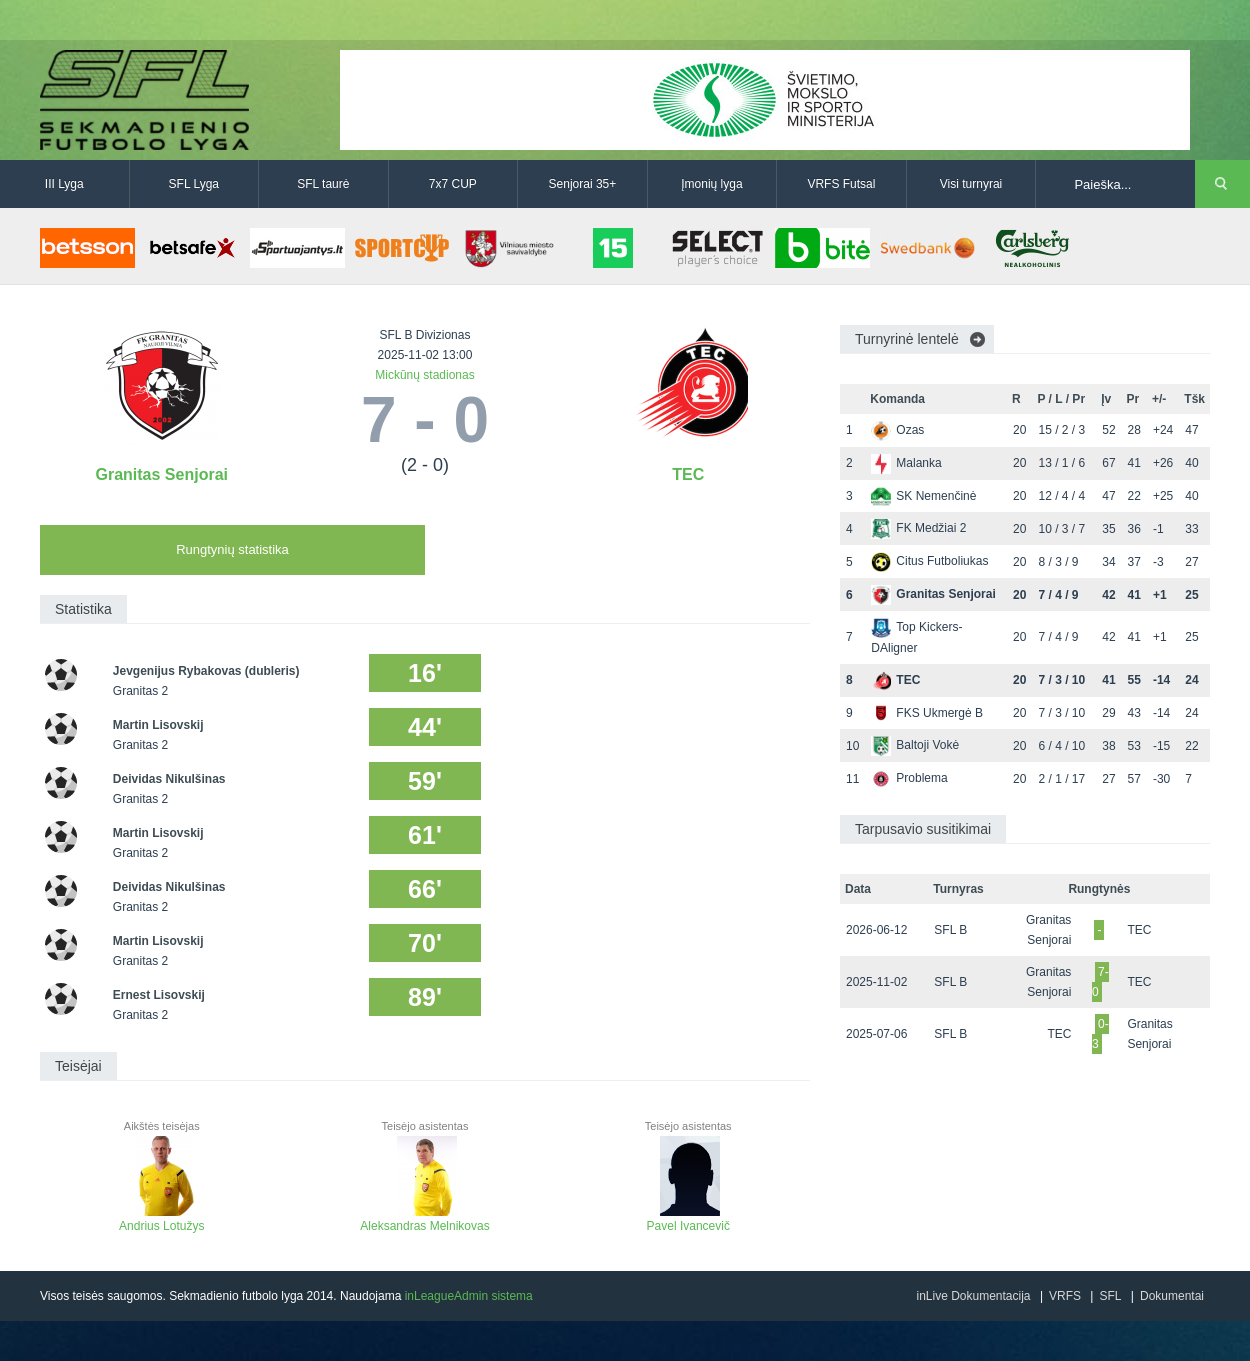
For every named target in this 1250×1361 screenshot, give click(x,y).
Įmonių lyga (711, 184)
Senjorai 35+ (583, 184)
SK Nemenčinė (923, 496)
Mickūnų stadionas (424, 375)
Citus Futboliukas (929, 561)
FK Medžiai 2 (918, 528)
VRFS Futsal (841, 184)
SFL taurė (323, 184)
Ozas (897, 430)
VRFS (1065, 1296)
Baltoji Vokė (915, 745)
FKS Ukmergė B (927, 713)
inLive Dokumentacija (973, 1296)
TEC (688, 474)
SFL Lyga (194, 184)
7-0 (1100, 982)
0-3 (1100, 1034)
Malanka (906, 463)
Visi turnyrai (971, 184)
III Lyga (64, 184)
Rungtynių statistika (232, 549)
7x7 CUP (453, 184)
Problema (909, 778)
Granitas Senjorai (162, 474)
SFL (1110, 1296)
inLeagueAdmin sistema (469, 1296)
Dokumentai (1172, 1296)
